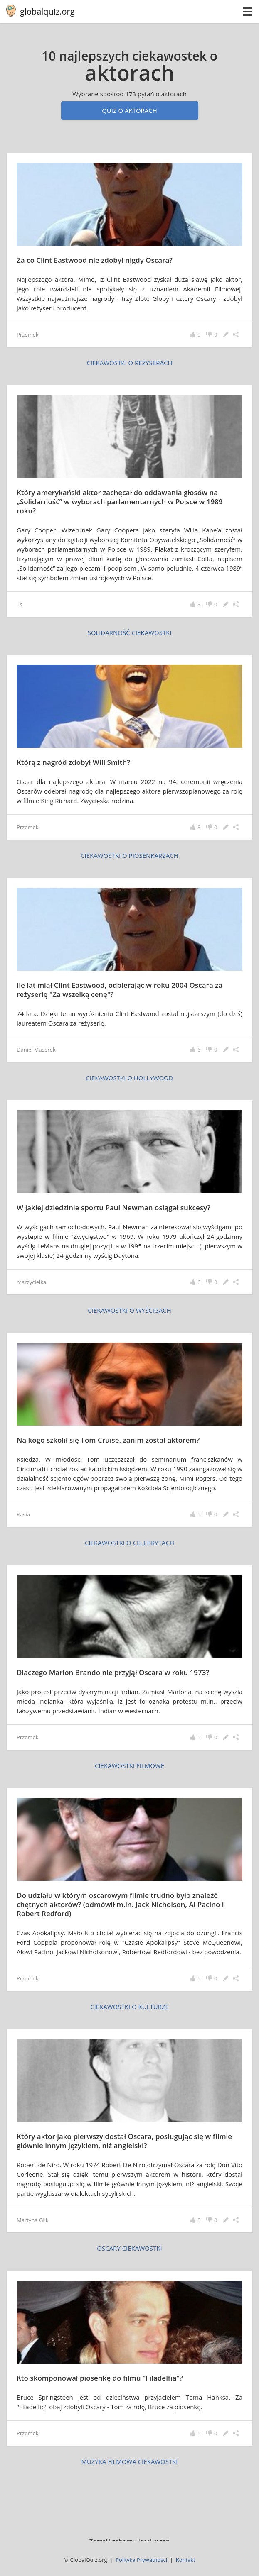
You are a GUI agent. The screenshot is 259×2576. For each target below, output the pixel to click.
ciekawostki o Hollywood (129, 1078)
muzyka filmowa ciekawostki (129, 2461)
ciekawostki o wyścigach (129, 1310)
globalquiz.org (47, 11)
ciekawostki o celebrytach (129, 1542)
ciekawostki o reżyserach (130, 363)
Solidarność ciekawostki (129, 632)
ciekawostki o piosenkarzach (129, 855)
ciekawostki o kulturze (129, 2006)
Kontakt (185, 2560)
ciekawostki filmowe (129, 1765)
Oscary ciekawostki (129, 2248)
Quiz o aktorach (129, 110)
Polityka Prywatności (141, 2560)
